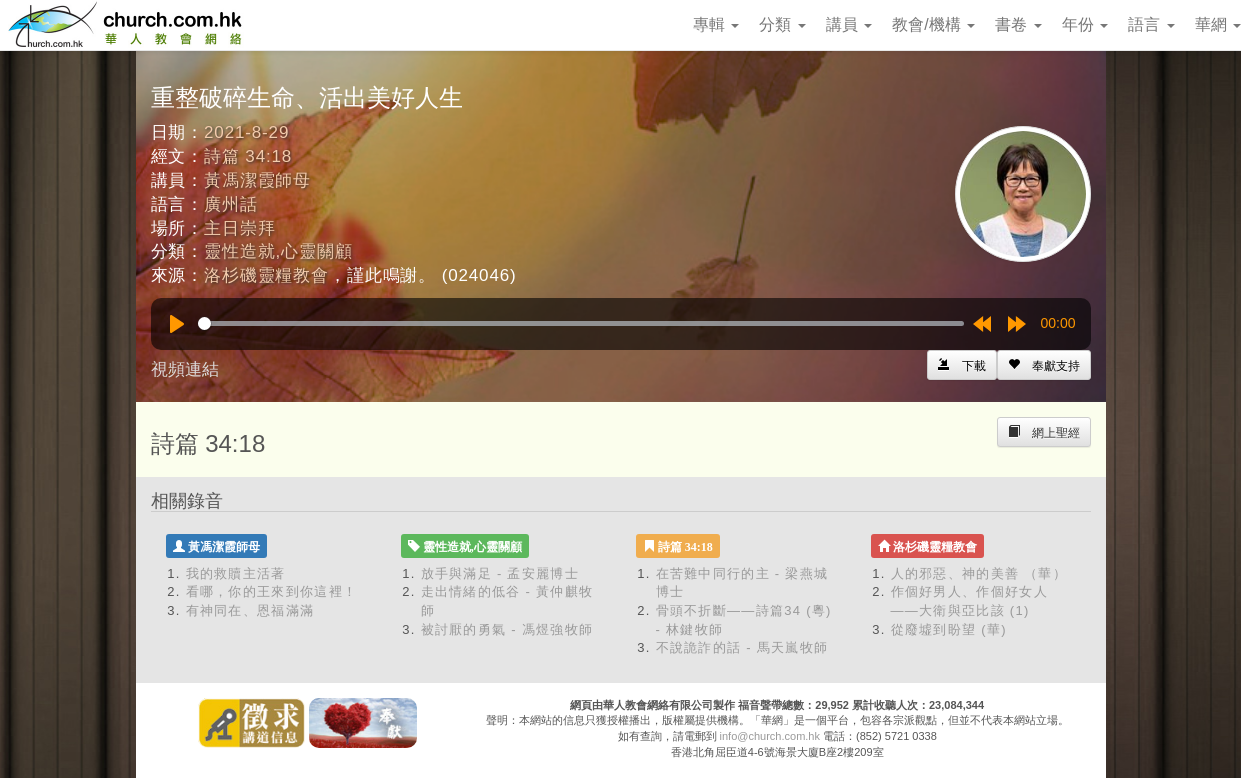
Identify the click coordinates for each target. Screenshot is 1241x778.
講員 (849, 24)
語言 (1151, 24)
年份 (1085, 24)
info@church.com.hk (770, 736)
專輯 (716, 24)
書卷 (1018, 24)
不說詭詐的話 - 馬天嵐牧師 (742, 647)
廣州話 (231, 204)
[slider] (581, 323)
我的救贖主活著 (236, 573)
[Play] (177, 324)
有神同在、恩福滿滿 (250, 610)
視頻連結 (185, 369)
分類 (782, 24)
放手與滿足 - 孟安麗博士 (500, 573)
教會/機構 (933, 24)
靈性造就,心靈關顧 (278, 251)
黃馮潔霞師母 (257, 180)
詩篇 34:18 (248, 156)
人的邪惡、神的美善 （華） (979, 573)
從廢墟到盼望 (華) (949, 629)
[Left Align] (1044, 365)
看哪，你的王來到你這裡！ (272, 591)
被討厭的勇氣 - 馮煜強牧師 (507, 629)
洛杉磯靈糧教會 (266, 275)
